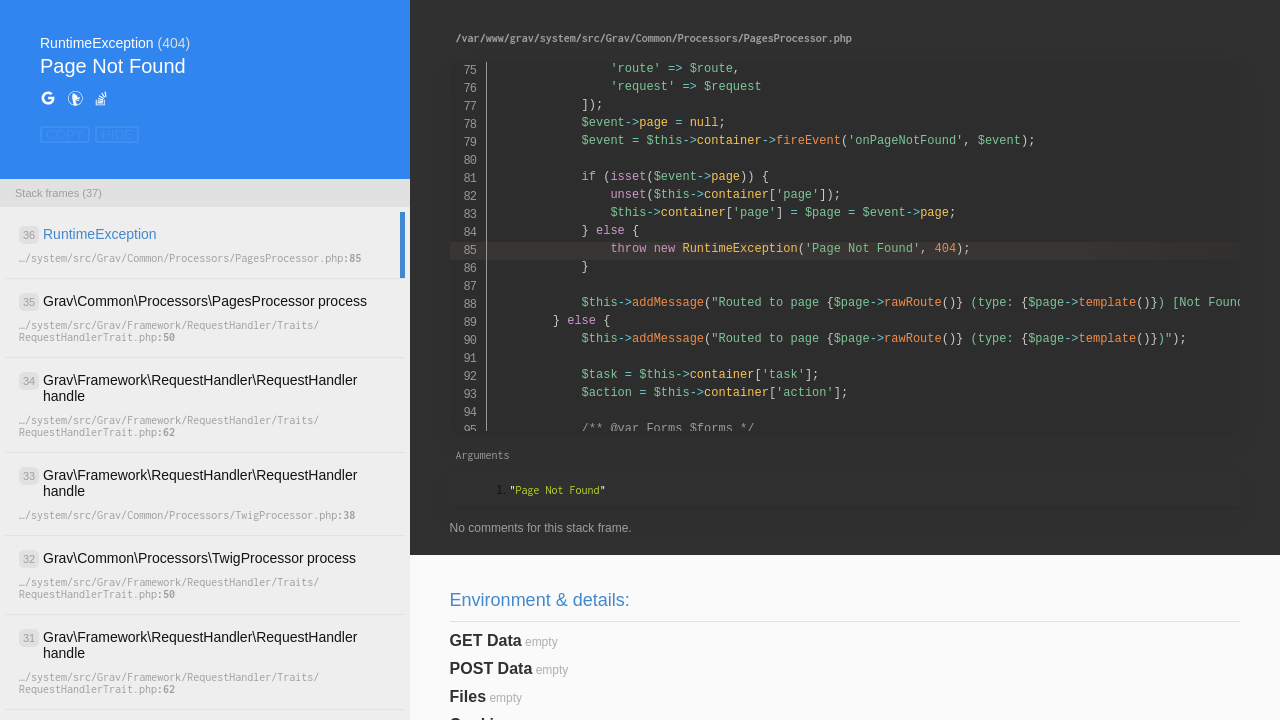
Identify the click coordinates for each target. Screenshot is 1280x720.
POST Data (491, 668)
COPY (65, 134)
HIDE (117, 134)
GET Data (486, 640)
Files (468, 696)
